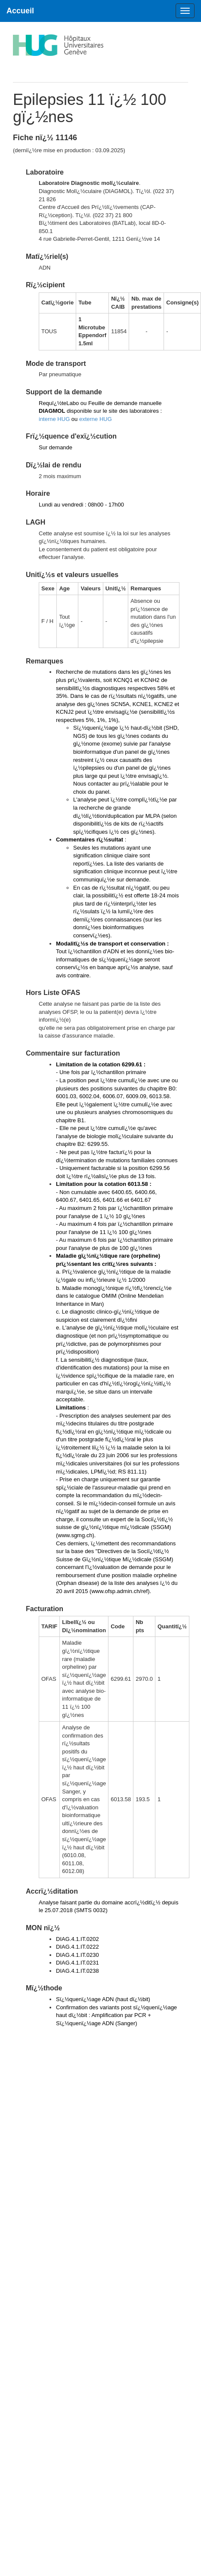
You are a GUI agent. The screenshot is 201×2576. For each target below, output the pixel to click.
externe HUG (95, 419)
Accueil (20, 10)
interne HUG (54, 419)
